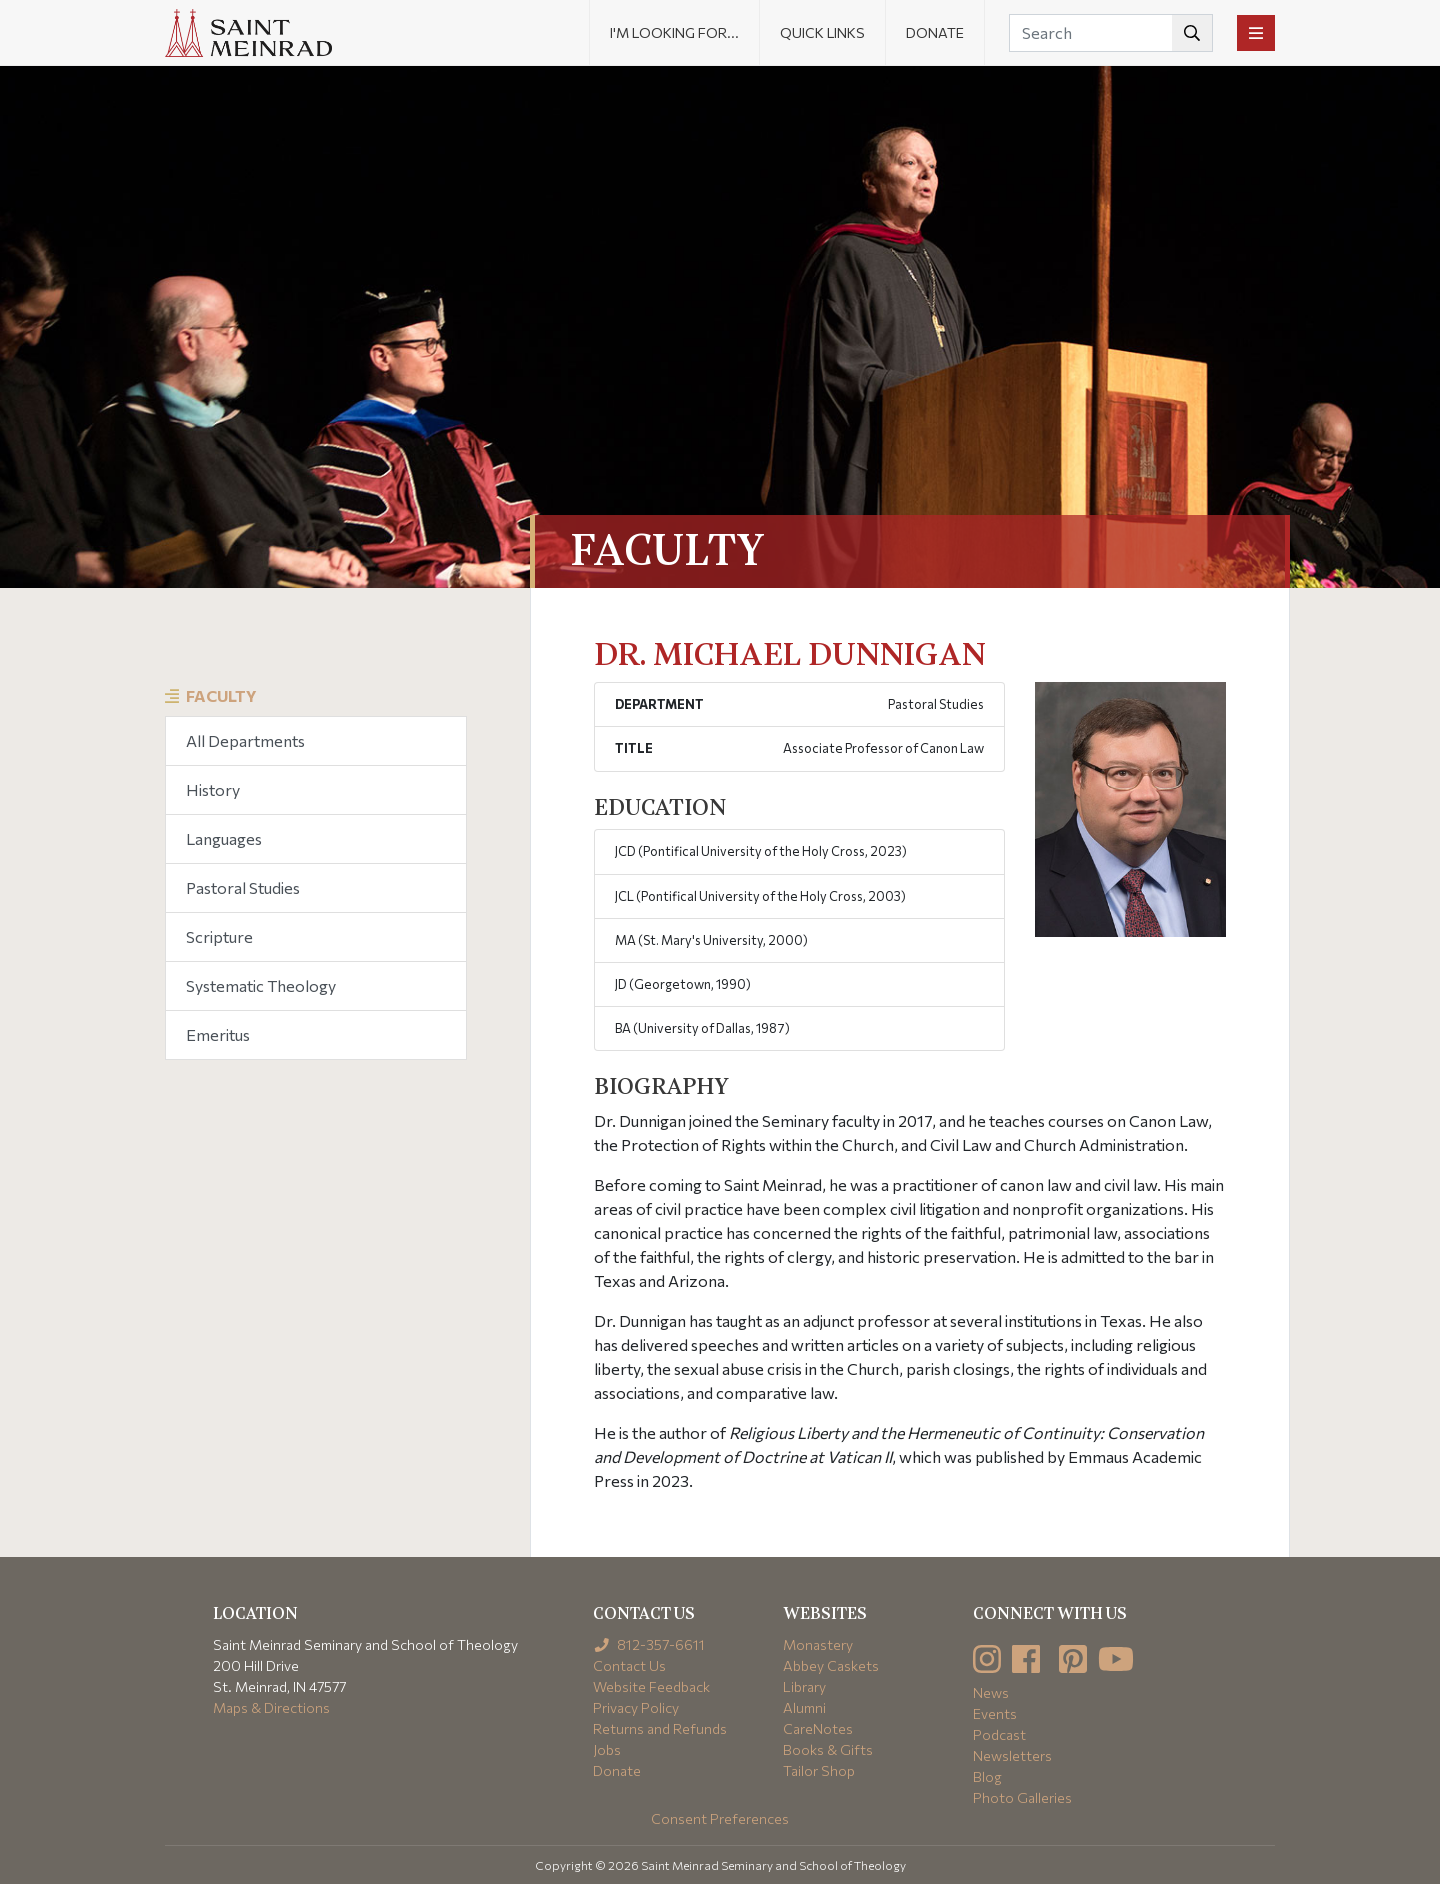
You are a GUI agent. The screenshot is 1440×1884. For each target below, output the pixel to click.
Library (804, 1686)
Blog (987, 1776)
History (213, 789)
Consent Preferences (720, 1818)
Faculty (221, 695)
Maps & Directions (271, 1707)
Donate (935, 32)
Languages (224, 838)
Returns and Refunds (660, 1728)
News (991, 1692)
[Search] (1111, 33)
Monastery (818, 1644)
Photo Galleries (1022, 1797)
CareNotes (818, 1728)
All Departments (245, 740)
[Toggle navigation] (1256, 33)
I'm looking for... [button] (674, 32)
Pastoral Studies (243, 887)
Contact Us (629, 1665)
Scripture (219, 936)
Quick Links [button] (822, 32)
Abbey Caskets (831, 1665)
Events (995, 1713)
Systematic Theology (261, 985)
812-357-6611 (649, 1644)
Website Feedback (651, 1686)
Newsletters (1012, 1755)
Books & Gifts (828, 1749)
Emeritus (218, 1034)
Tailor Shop (819, 1770)
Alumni (804, 1707)
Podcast (999, 1734)
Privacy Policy (636, 1707)
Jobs (607, 1749)
